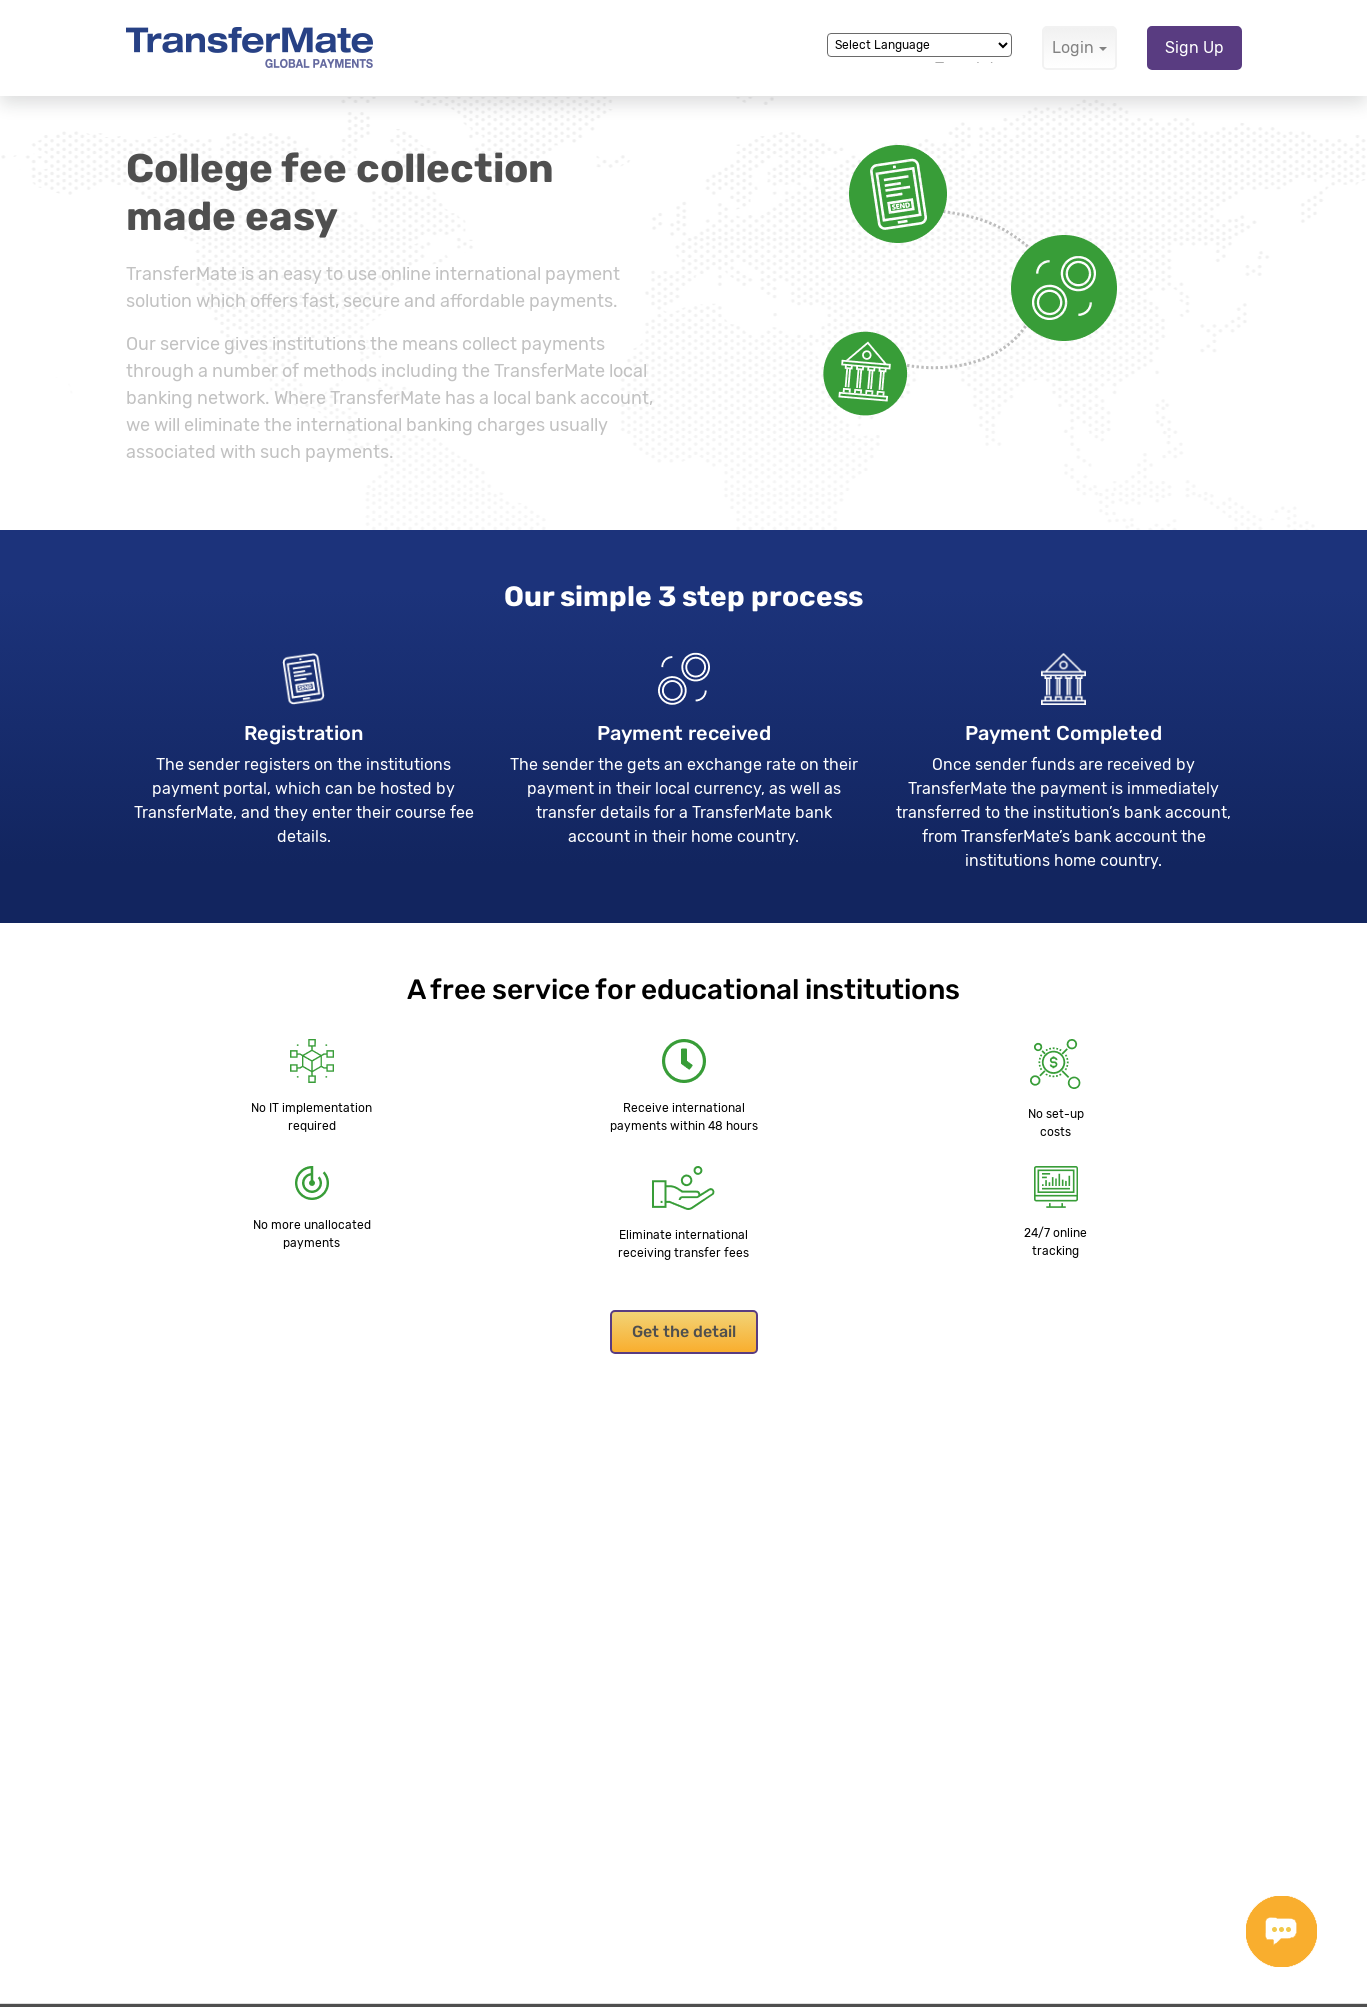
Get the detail (684, 1331)
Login (1073, 47)
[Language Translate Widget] (919, 45)
